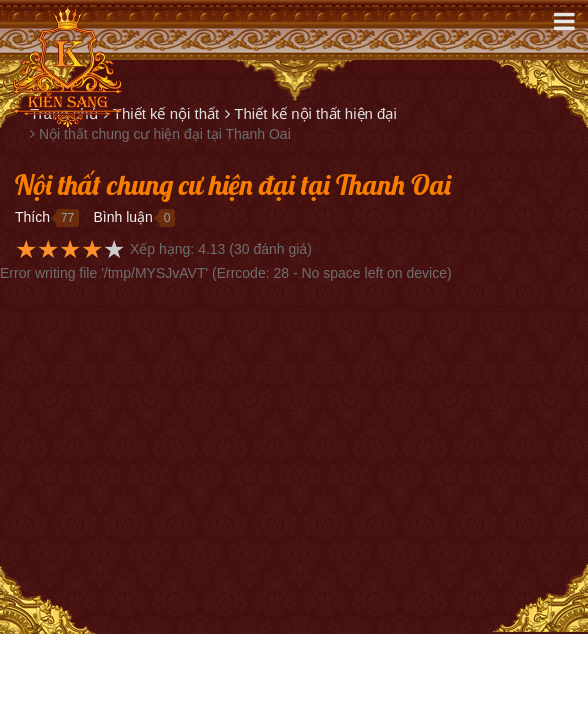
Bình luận (122, 217)
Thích (32, 217)
